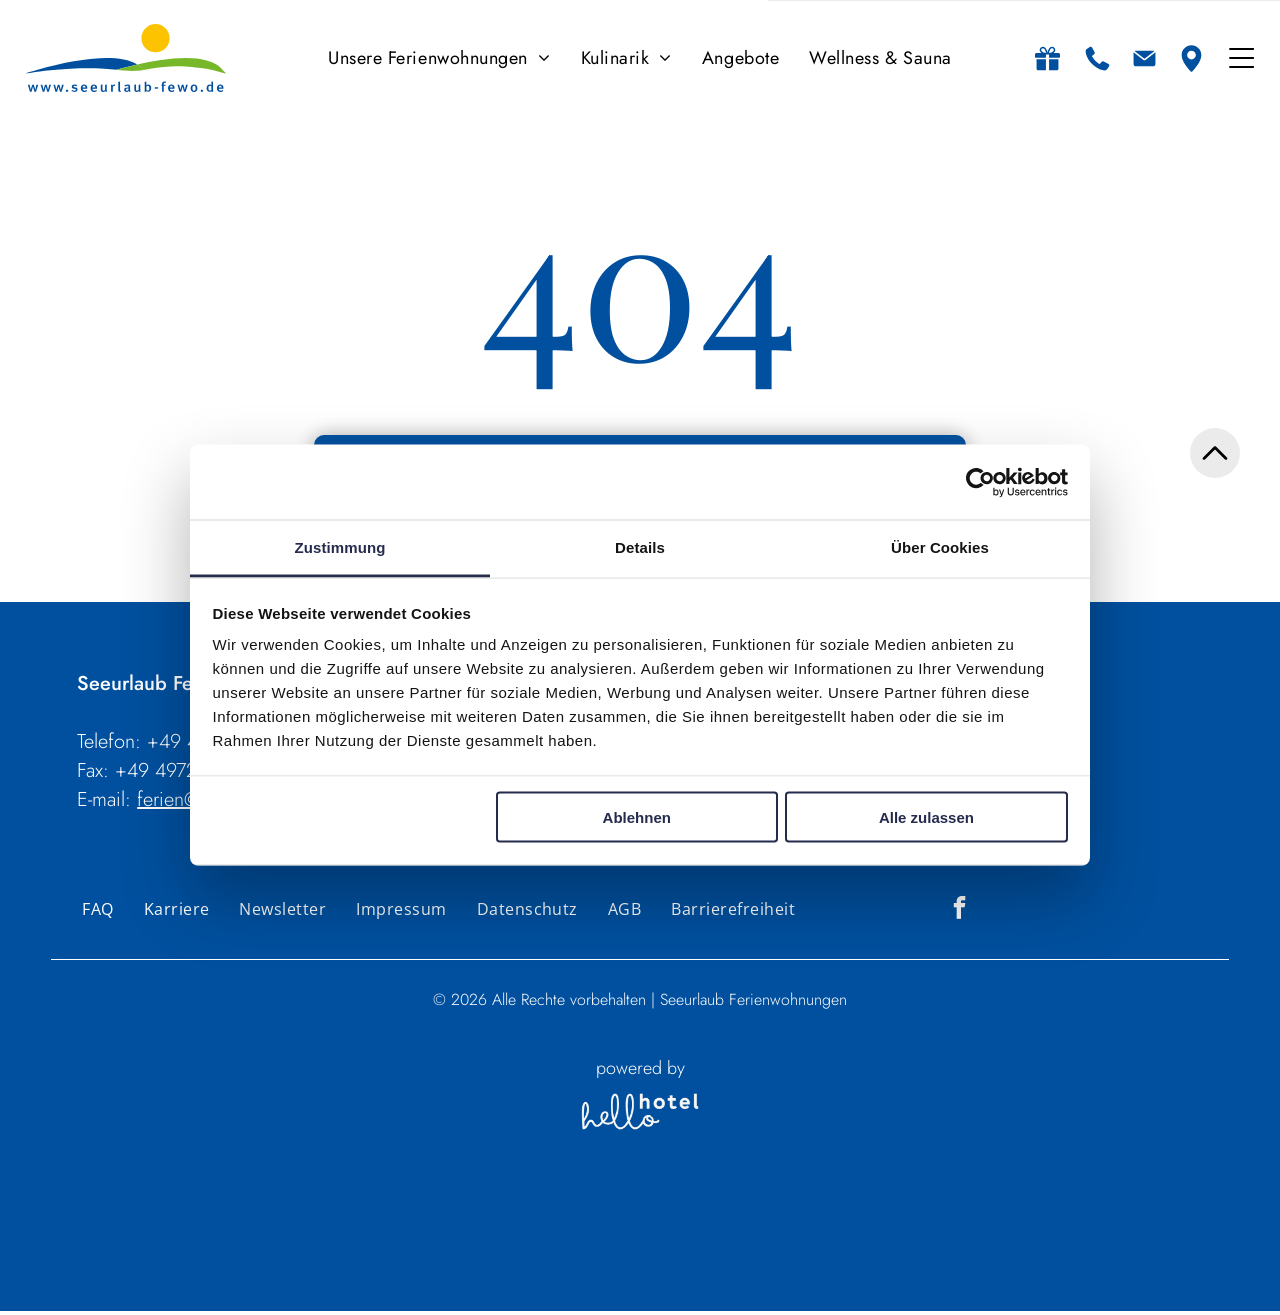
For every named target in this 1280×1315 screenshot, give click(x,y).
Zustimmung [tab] (340, 549)
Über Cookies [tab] (940, 549)
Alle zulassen (926, 819)
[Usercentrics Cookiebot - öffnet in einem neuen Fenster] (980, 485)
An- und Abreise (407, 1228)
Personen (615, 1228)
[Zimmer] (690, 1270)
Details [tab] (640, 549)
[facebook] (959, 914)
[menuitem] (439, 60)
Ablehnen (637, 819)
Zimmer (685, 1228)
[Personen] (615, 1270)
